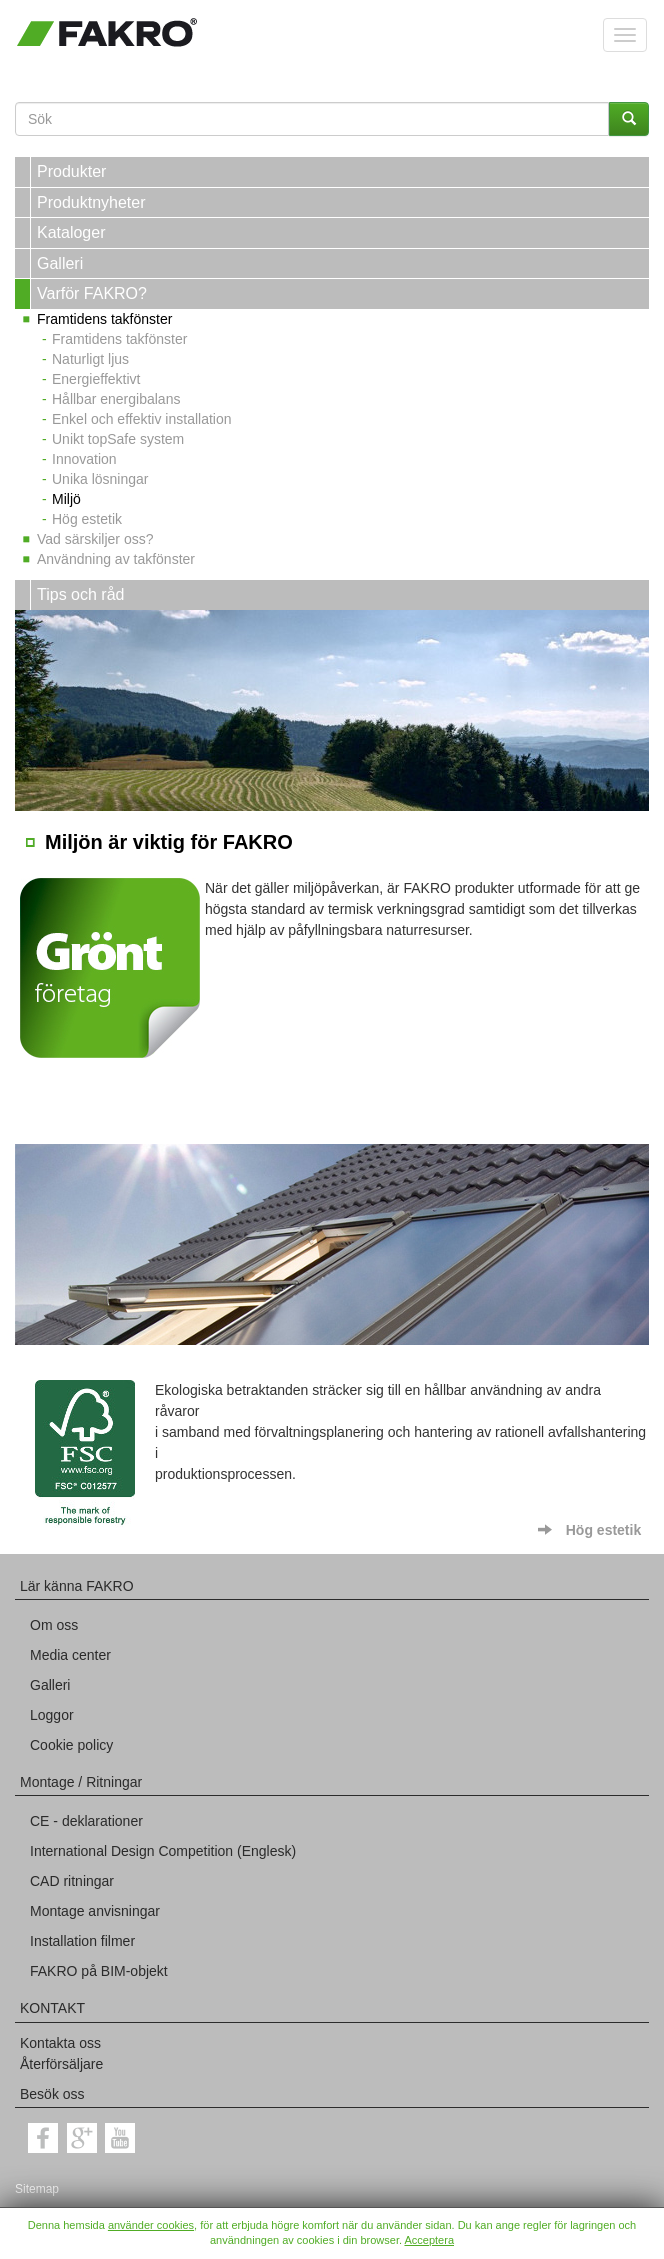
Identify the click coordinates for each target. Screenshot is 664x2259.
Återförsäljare (61, 2064)
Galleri (60, 263)
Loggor (52, 1715)
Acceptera (429, 2240)
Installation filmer (82, 1941)
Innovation (84, 459)
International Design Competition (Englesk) (163, 1851)
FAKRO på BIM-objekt (99, 1971)
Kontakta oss (60, 2043)
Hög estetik (87, 519)
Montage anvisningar (95, 1911)
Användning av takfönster (116, 559)
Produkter (71, 171)
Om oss (54, 1625)
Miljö (66, 499)
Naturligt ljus (90, 359)
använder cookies (151, 2225)
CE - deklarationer (86, 1821)
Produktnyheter (91, 202)
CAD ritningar (72, 1881)
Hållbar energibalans (116, 399)
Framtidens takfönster (104, 319)
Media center (70, 1655)
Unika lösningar (100, 479)
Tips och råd (80, 594)
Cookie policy (71, 1745)
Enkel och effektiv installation (142, 419)
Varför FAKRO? (92, 293)
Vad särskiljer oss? (95, 539)
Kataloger (71, 232)
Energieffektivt (96, 379)
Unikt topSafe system (118, 439)
